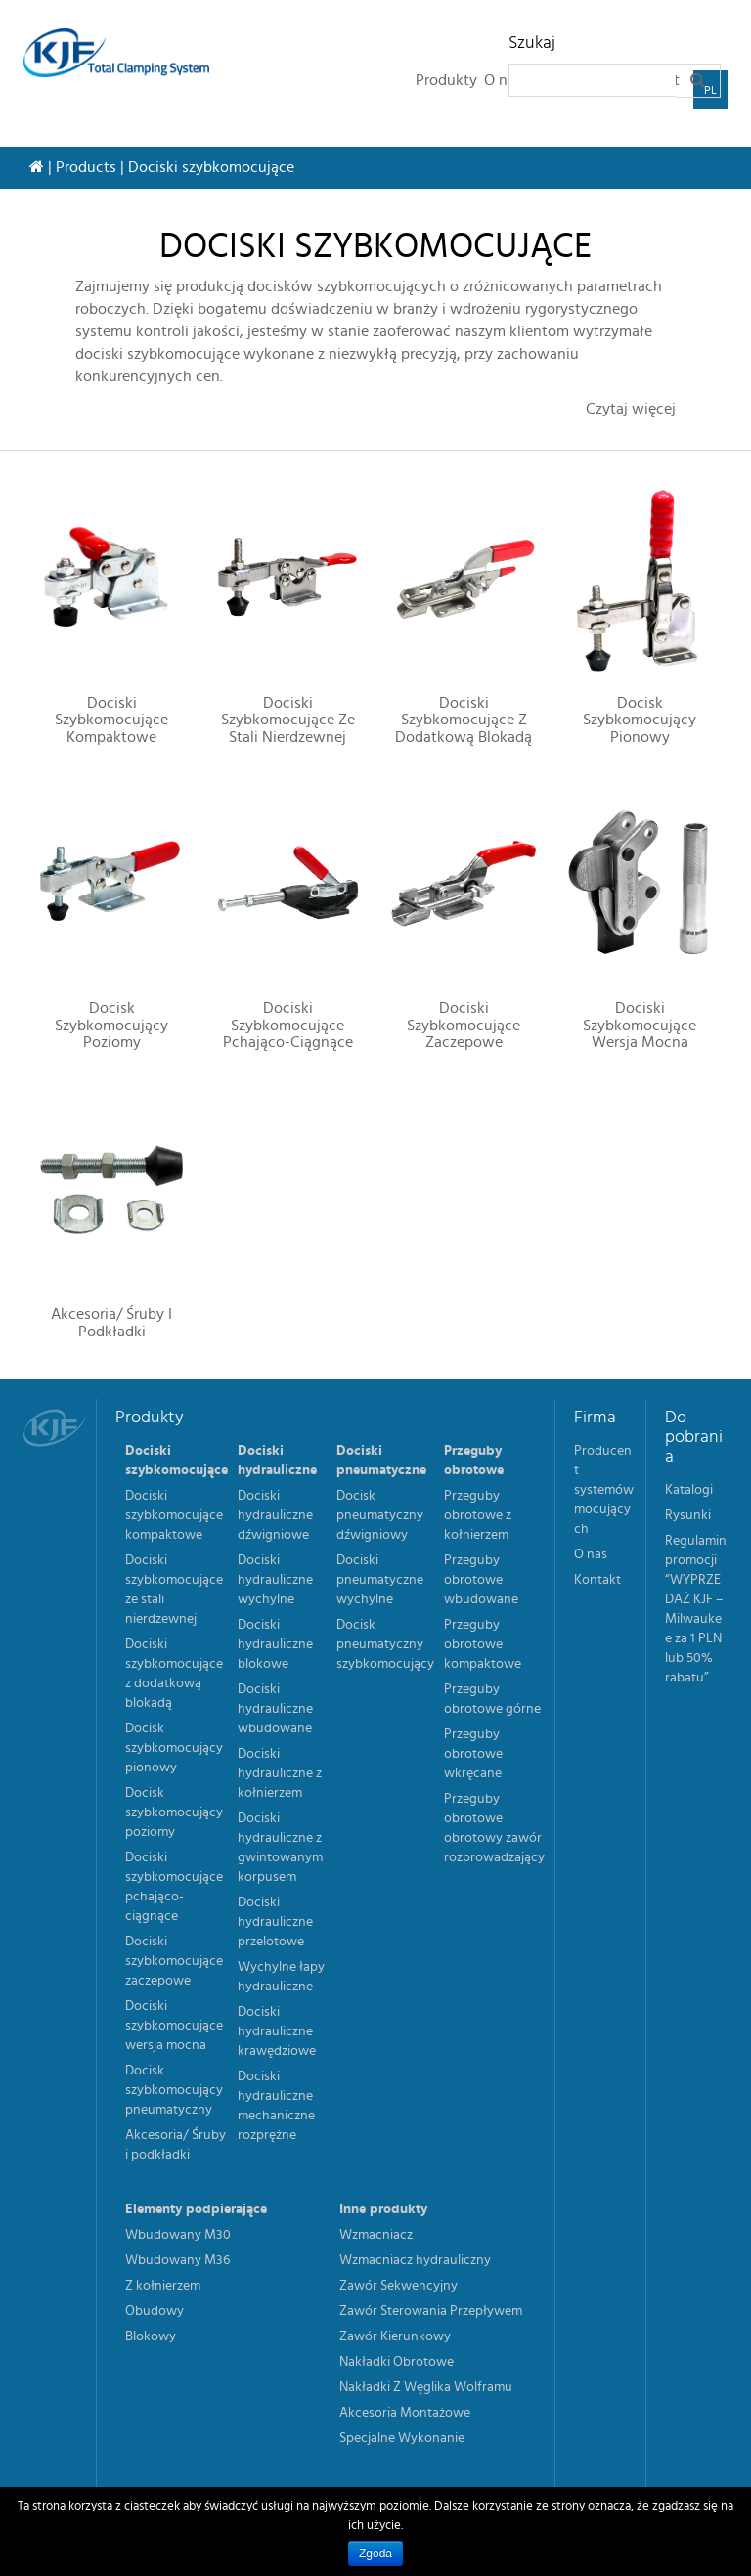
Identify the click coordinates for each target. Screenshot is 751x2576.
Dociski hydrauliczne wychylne (275, 1579)
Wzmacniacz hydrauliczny (415, 2260)
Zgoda (375, 2553)
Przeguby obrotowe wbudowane (481, 1579)
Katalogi (689, 1490)
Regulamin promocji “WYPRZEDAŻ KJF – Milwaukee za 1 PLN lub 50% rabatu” (696, 1609)
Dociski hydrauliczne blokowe (275, 1644)
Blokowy (150, 2336)
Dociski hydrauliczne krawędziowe (277, 2031)
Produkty (446, 80)
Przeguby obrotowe (474, 1460)
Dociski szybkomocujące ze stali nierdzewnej (288, 720)
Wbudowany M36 (177, 2260)
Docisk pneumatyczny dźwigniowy (379, 1515)
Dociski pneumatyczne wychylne (379, 1579)
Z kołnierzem (162, 2285)
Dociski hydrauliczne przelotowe (275, 1922)
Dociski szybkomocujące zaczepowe (463, 1025)
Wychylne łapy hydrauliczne (281, 1976)
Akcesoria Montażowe (404, 2413)
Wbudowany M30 (178, 2235)
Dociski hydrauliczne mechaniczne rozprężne (276, 2106)
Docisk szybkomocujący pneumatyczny (174, 2090)
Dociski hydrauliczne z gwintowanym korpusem (280, 1848)
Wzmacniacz (376, 2235)
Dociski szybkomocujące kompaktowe (111, 720)
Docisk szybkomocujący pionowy (639, 720)
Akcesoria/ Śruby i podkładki (111, 1322)
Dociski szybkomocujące (176, 1460)
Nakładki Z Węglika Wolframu (425, 2387)
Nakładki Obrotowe (396, 2362)
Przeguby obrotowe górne (492, 1699)
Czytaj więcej (631, 408)
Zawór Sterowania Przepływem (430, 2311)
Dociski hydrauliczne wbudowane (275, 1708)
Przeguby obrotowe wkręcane (473, 1753)
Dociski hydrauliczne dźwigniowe (275, 1515)
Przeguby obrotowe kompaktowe (482, 1644)
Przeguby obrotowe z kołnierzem (477, 1515)
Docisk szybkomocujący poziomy (111, 1025)
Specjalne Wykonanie (401, 2438)
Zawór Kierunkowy (395, 2336)
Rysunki (688, 1515)
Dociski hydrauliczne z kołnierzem (280, 1773)
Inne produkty (383, 2209)
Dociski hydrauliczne (277, 1460)
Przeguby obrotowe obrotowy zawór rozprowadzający (494, 1828)
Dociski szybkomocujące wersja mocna (639, 1025)
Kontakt (597, 1580)
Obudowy (154, 2311)
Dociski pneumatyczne (381, 1460)
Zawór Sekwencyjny (398, 2285)
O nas (590, 1554)
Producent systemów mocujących (604, 1490)
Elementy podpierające (196, 2209)
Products (86, 167)
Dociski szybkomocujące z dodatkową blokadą (463, 720)
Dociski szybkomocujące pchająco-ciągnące (288, 1025)
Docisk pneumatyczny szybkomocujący (385, 1644)
